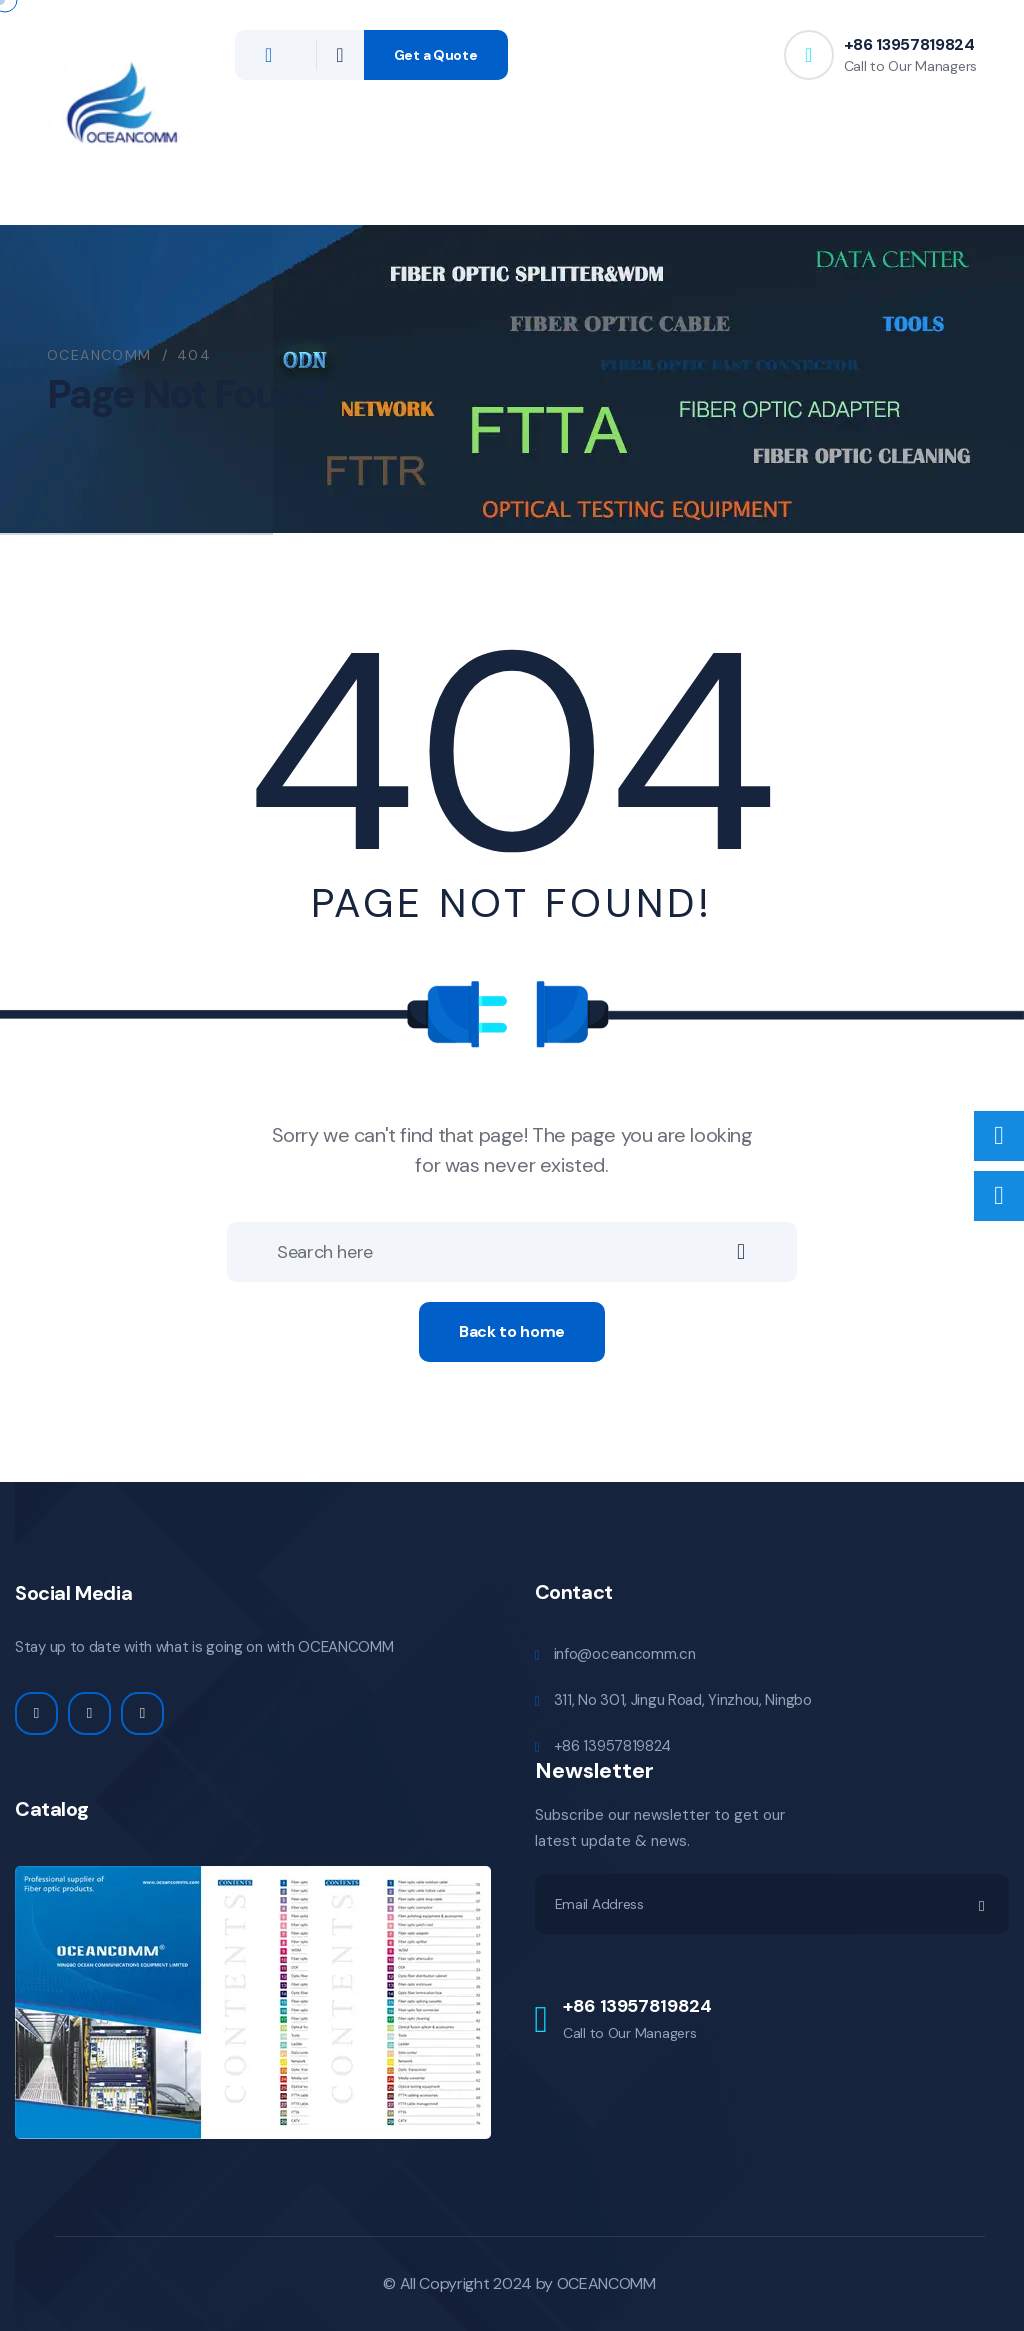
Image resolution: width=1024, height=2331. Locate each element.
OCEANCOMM (606, 2283)
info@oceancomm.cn (625, 1654)
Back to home (512, 1331)
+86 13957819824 (909, 44)
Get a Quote (436, 55)
